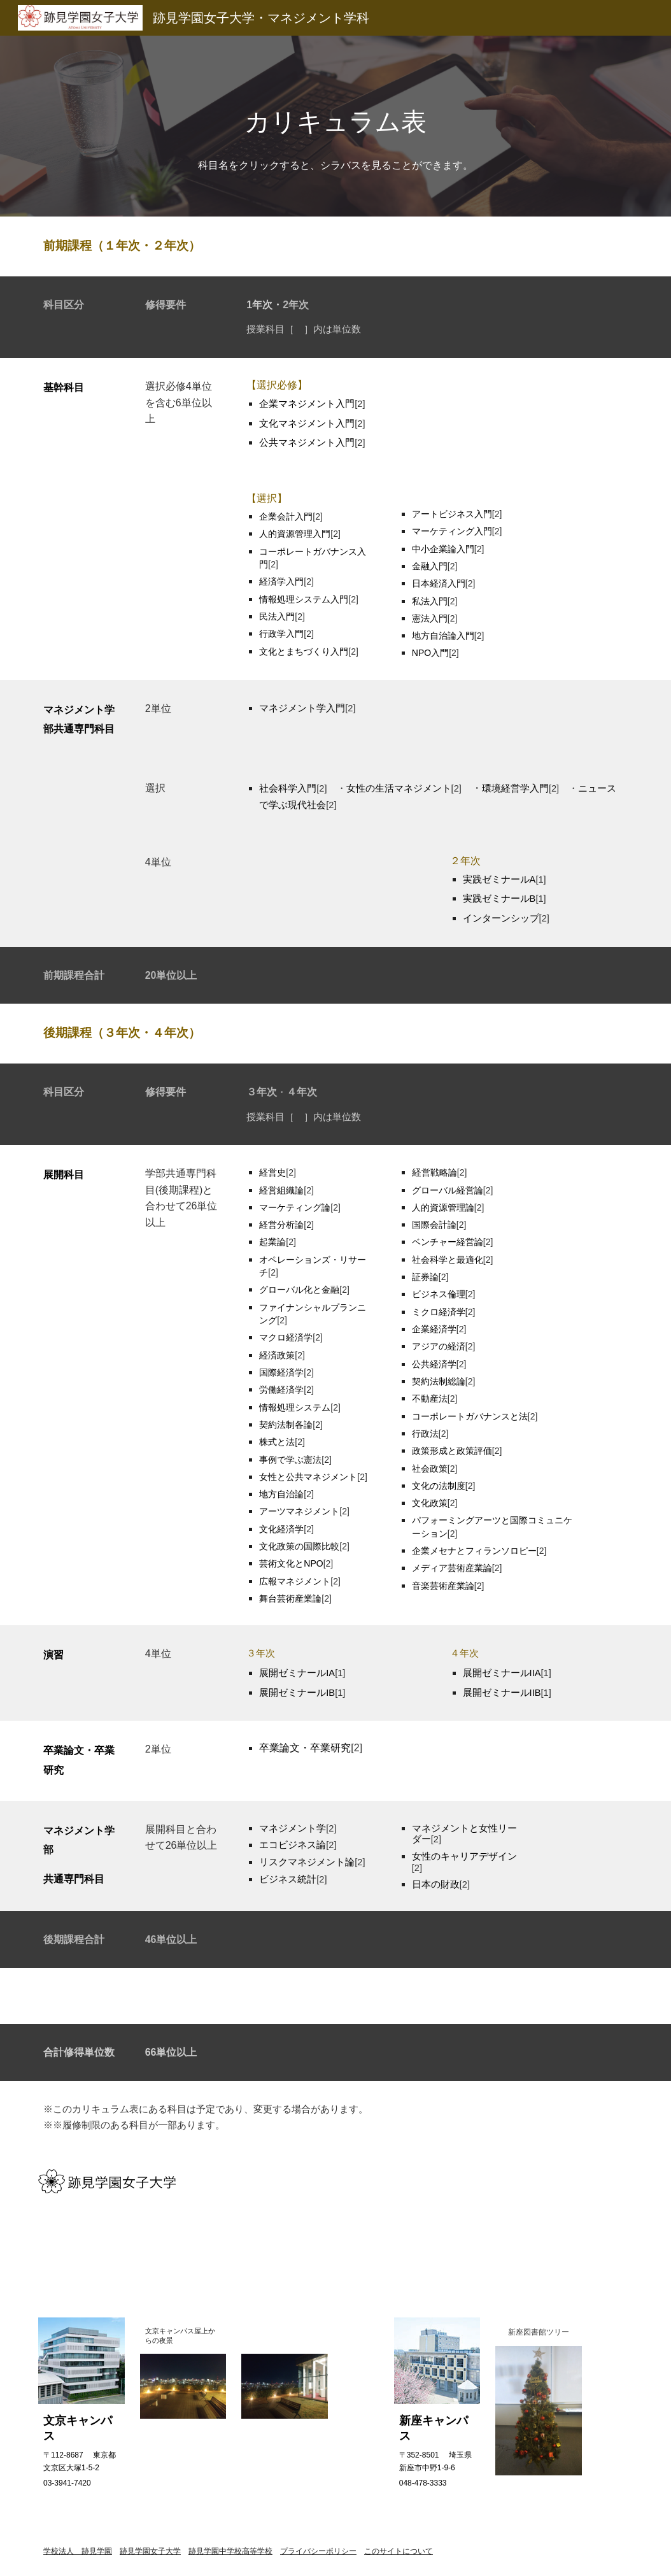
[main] (336, 126)
